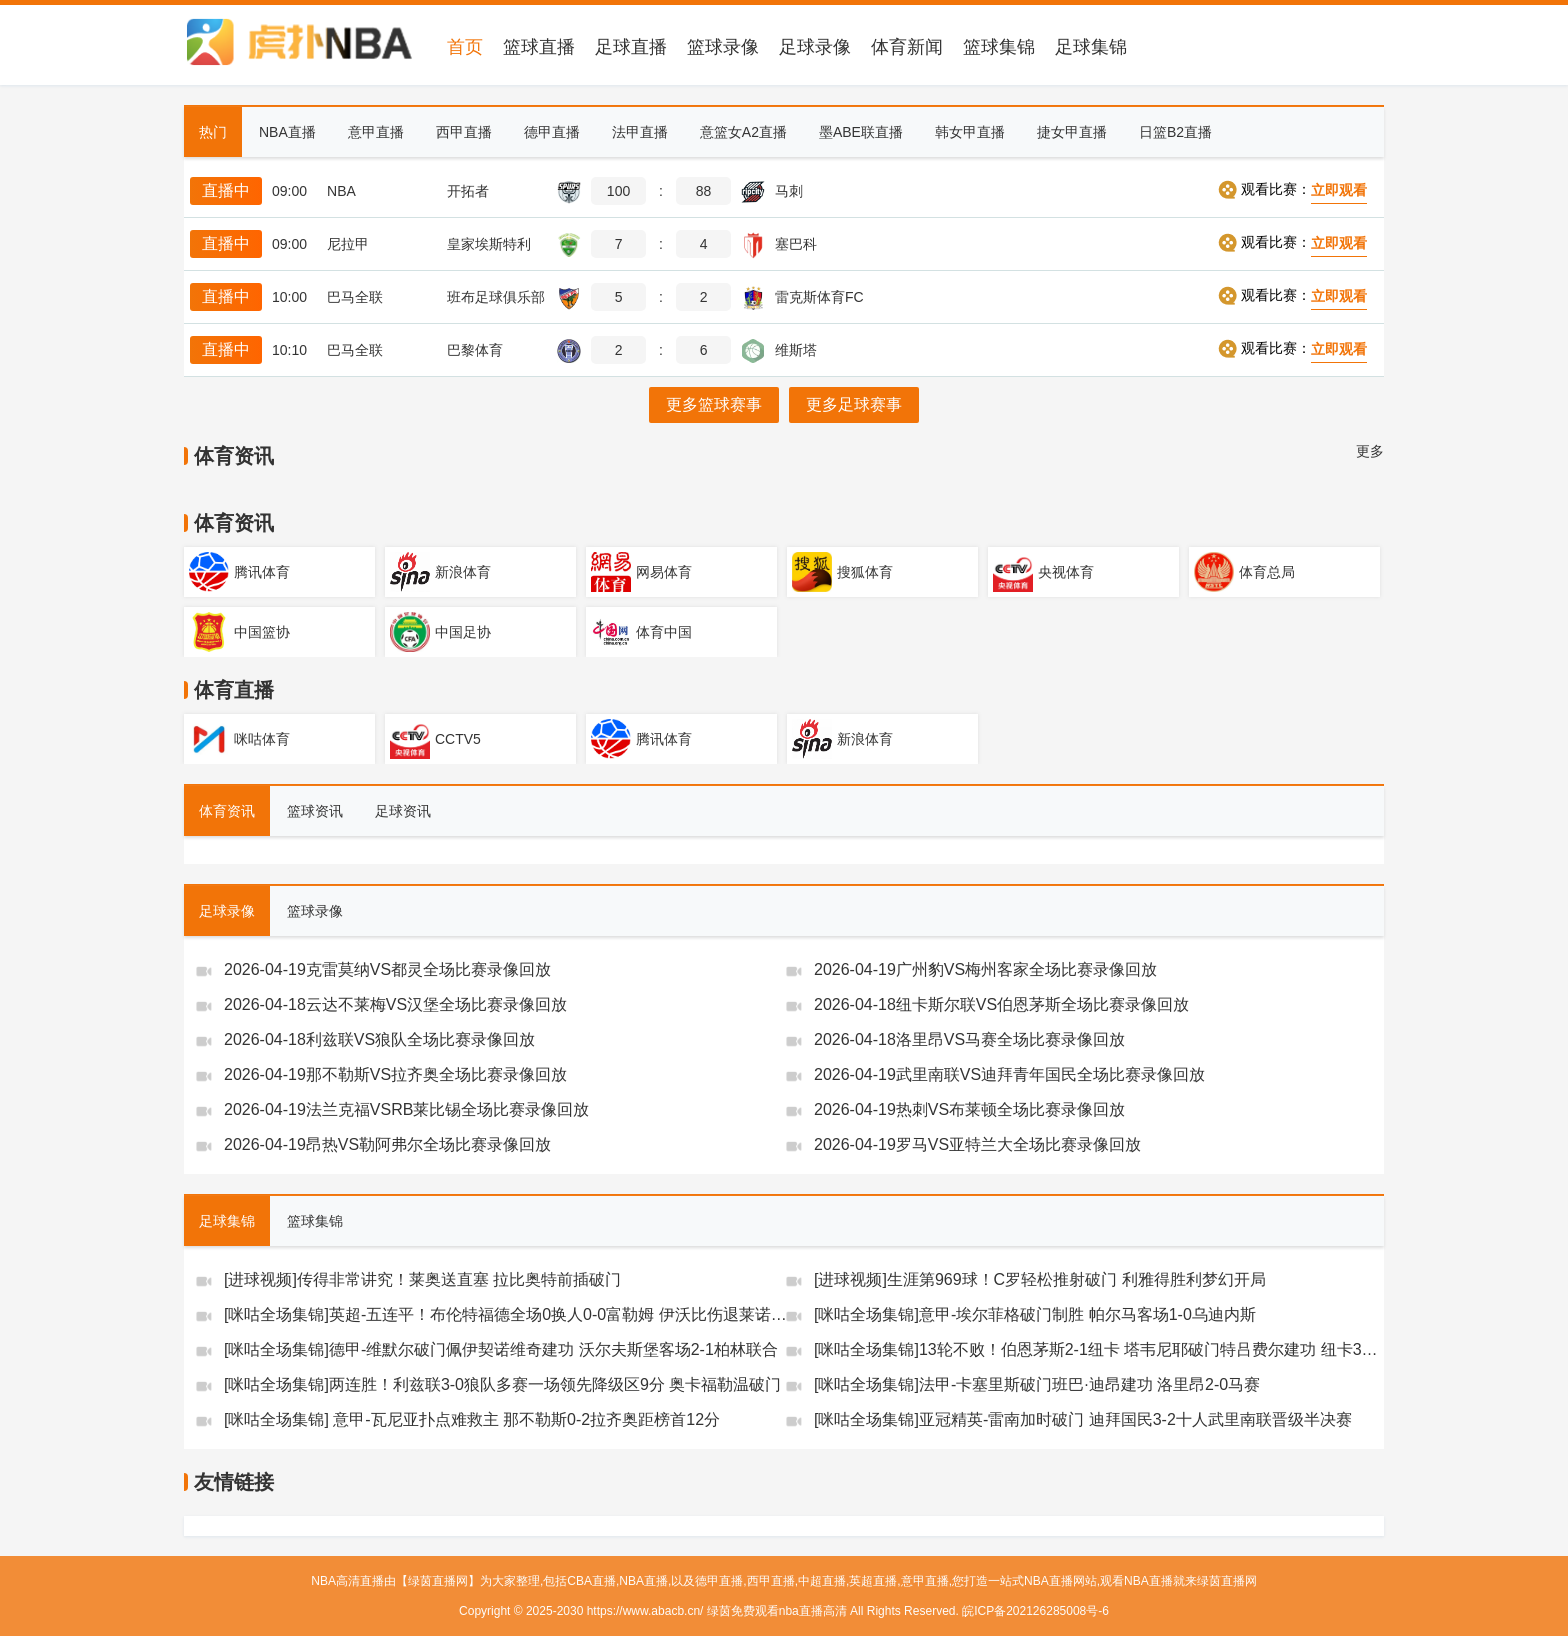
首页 (465, 47)
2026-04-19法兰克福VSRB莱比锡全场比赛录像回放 (406, 1109)
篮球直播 (539, 47)
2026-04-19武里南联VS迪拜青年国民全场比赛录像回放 (1009, 1074)
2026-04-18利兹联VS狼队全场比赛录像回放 (379, 1039)
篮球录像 (723, 47)
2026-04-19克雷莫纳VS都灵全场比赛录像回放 (387, 969)
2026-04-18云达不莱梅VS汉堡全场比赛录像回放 (395, 1004)
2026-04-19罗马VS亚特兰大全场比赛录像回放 (977, 1144)
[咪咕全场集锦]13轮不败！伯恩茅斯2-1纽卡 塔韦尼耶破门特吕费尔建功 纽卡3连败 (1103, 1349)
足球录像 (815, 47)
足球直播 (631, 47)
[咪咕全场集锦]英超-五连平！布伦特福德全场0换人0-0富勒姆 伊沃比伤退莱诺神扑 (513, 1314)
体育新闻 (907, 47)
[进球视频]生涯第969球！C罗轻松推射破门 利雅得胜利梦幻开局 (1040, 1279)
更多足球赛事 (854, 404)
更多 (1370, 451)
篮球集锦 (999, 47)
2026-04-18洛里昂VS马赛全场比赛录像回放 (969, 1039)
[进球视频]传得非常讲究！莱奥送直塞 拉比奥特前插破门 (422, 1279)
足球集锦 (1091, 47)
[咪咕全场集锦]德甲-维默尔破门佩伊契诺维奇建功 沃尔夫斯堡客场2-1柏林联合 (501, 1349)
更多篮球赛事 (714, 404)
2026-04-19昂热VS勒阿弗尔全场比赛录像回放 (387, 1144)
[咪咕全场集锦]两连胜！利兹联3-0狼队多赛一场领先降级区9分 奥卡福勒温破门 (502, 1384)
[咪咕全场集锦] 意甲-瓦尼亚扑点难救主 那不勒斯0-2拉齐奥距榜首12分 (472, 1419)
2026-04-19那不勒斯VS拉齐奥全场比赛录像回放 (395, 1074)
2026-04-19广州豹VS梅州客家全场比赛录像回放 (985, 969)
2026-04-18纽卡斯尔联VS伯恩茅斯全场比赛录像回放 (1001, 1004)
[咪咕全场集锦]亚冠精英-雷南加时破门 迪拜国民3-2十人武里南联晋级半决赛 (1083, 1419)
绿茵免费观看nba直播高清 (777, 1611)
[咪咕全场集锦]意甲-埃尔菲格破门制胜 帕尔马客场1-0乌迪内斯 (1035, 1314)
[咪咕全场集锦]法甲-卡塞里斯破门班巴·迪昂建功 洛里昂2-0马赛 (1037, 1384)
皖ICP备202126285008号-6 (1035, 1611)
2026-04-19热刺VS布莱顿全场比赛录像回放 (969, 1109)
